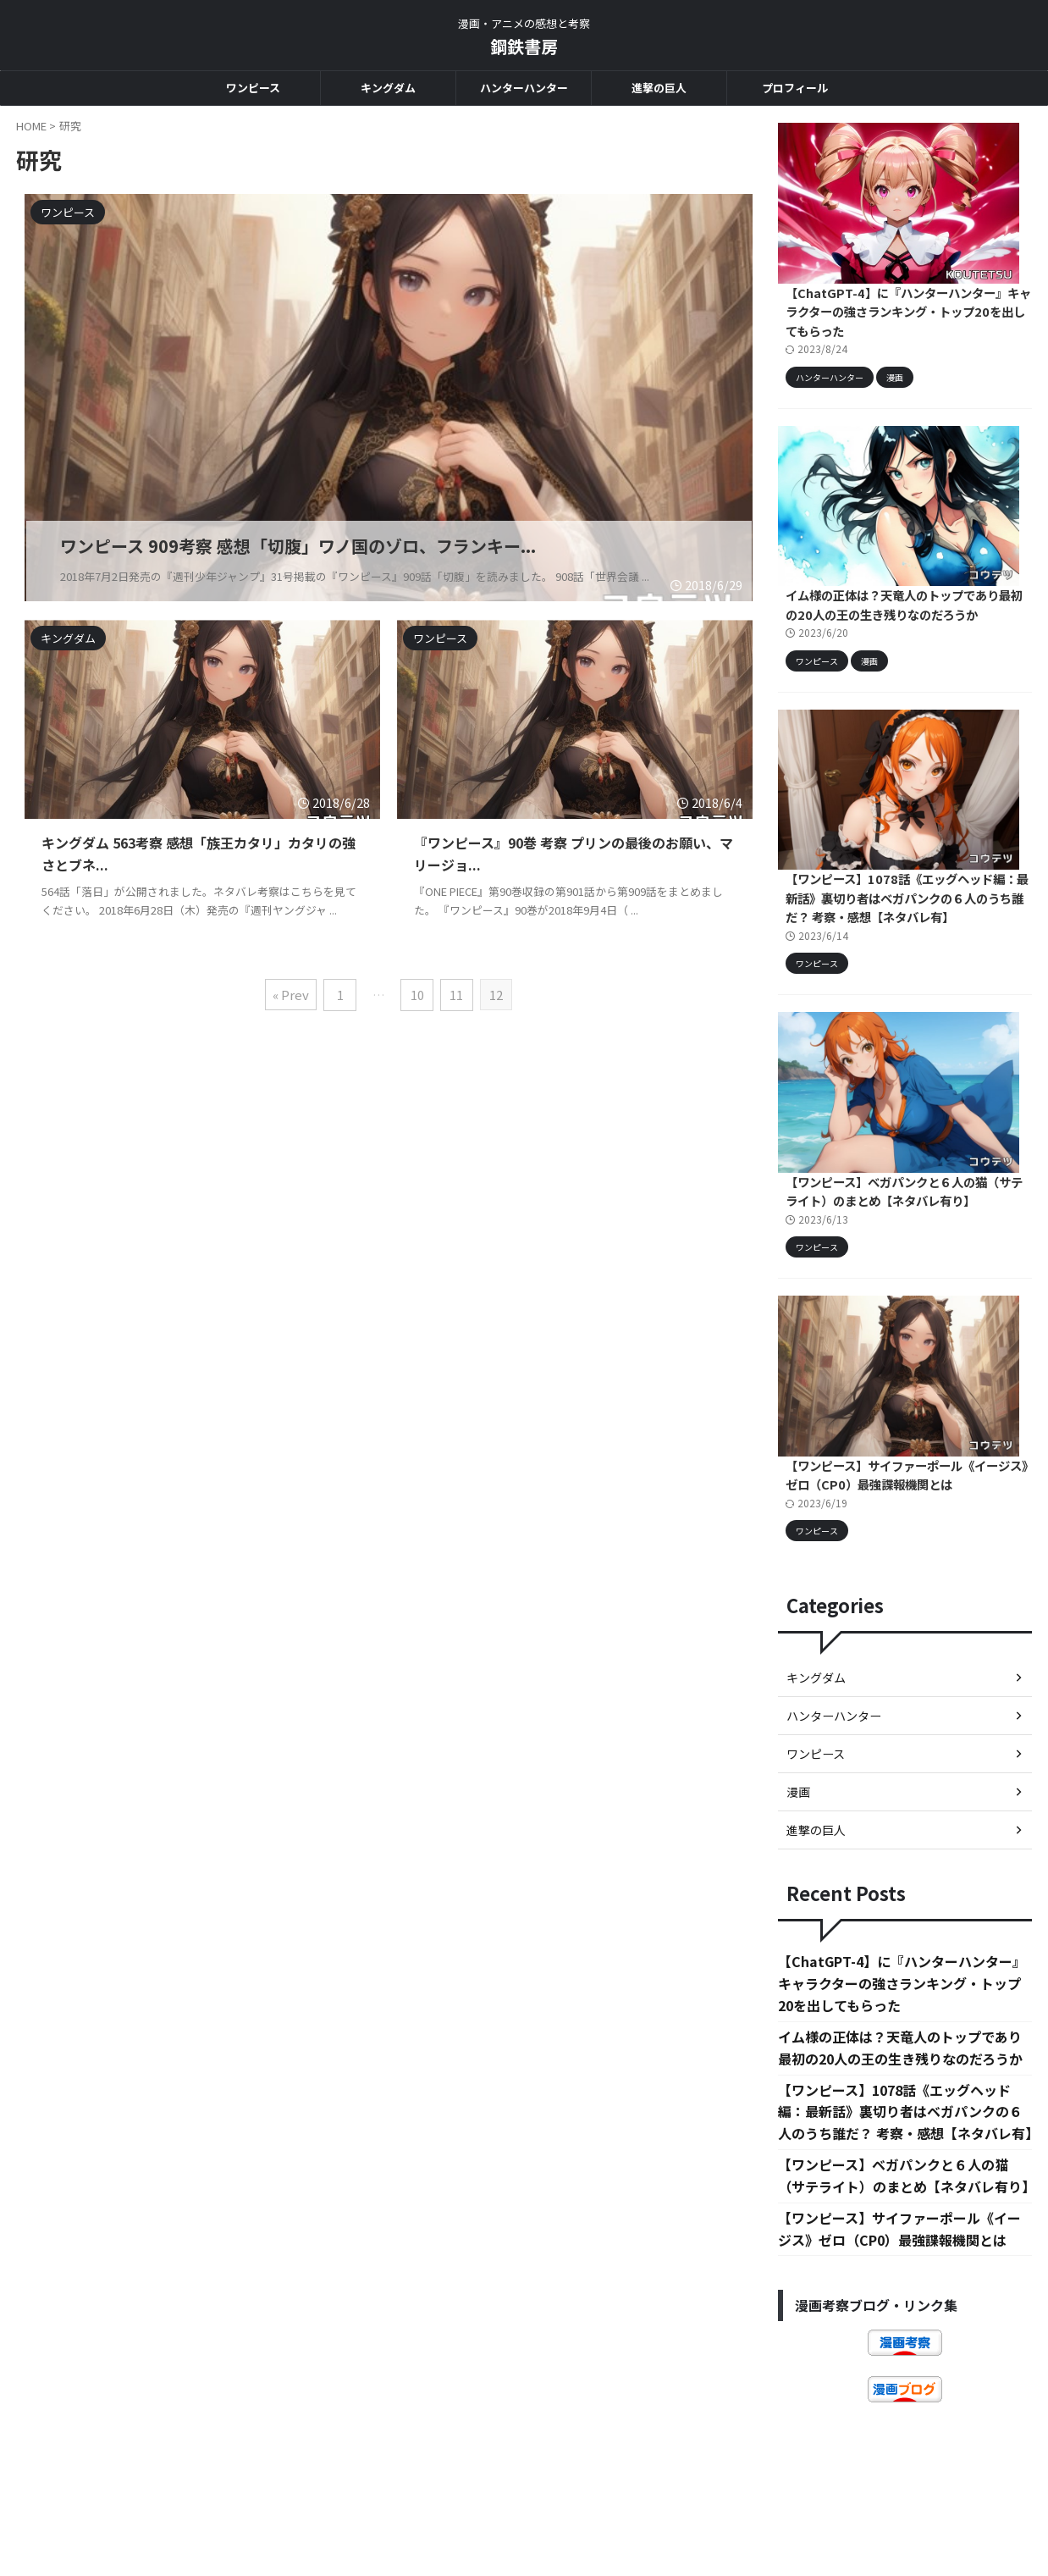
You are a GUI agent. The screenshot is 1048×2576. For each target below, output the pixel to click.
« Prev (292, 993)
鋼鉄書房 (524, 46)
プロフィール (795, 88)
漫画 (798, 1834)
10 (417, 993)
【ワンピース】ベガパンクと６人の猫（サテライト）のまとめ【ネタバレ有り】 (902, 1225)
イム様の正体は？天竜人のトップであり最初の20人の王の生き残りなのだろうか (902, 621)
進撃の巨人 (659, 88)
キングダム (388, 88)
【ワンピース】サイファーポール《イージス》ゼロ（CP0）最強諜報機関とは (902, 1517)
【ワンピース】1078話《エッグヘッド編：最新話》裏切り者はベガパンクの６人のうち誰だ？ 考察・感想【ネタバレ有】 (903, 923)
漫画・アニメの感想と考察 (524, 2496)
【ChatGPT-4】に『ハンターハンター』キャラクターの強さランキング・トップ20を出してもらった (903, 320)
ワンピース (253, 88)
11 (456, 993)
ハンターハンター (524, 88)
